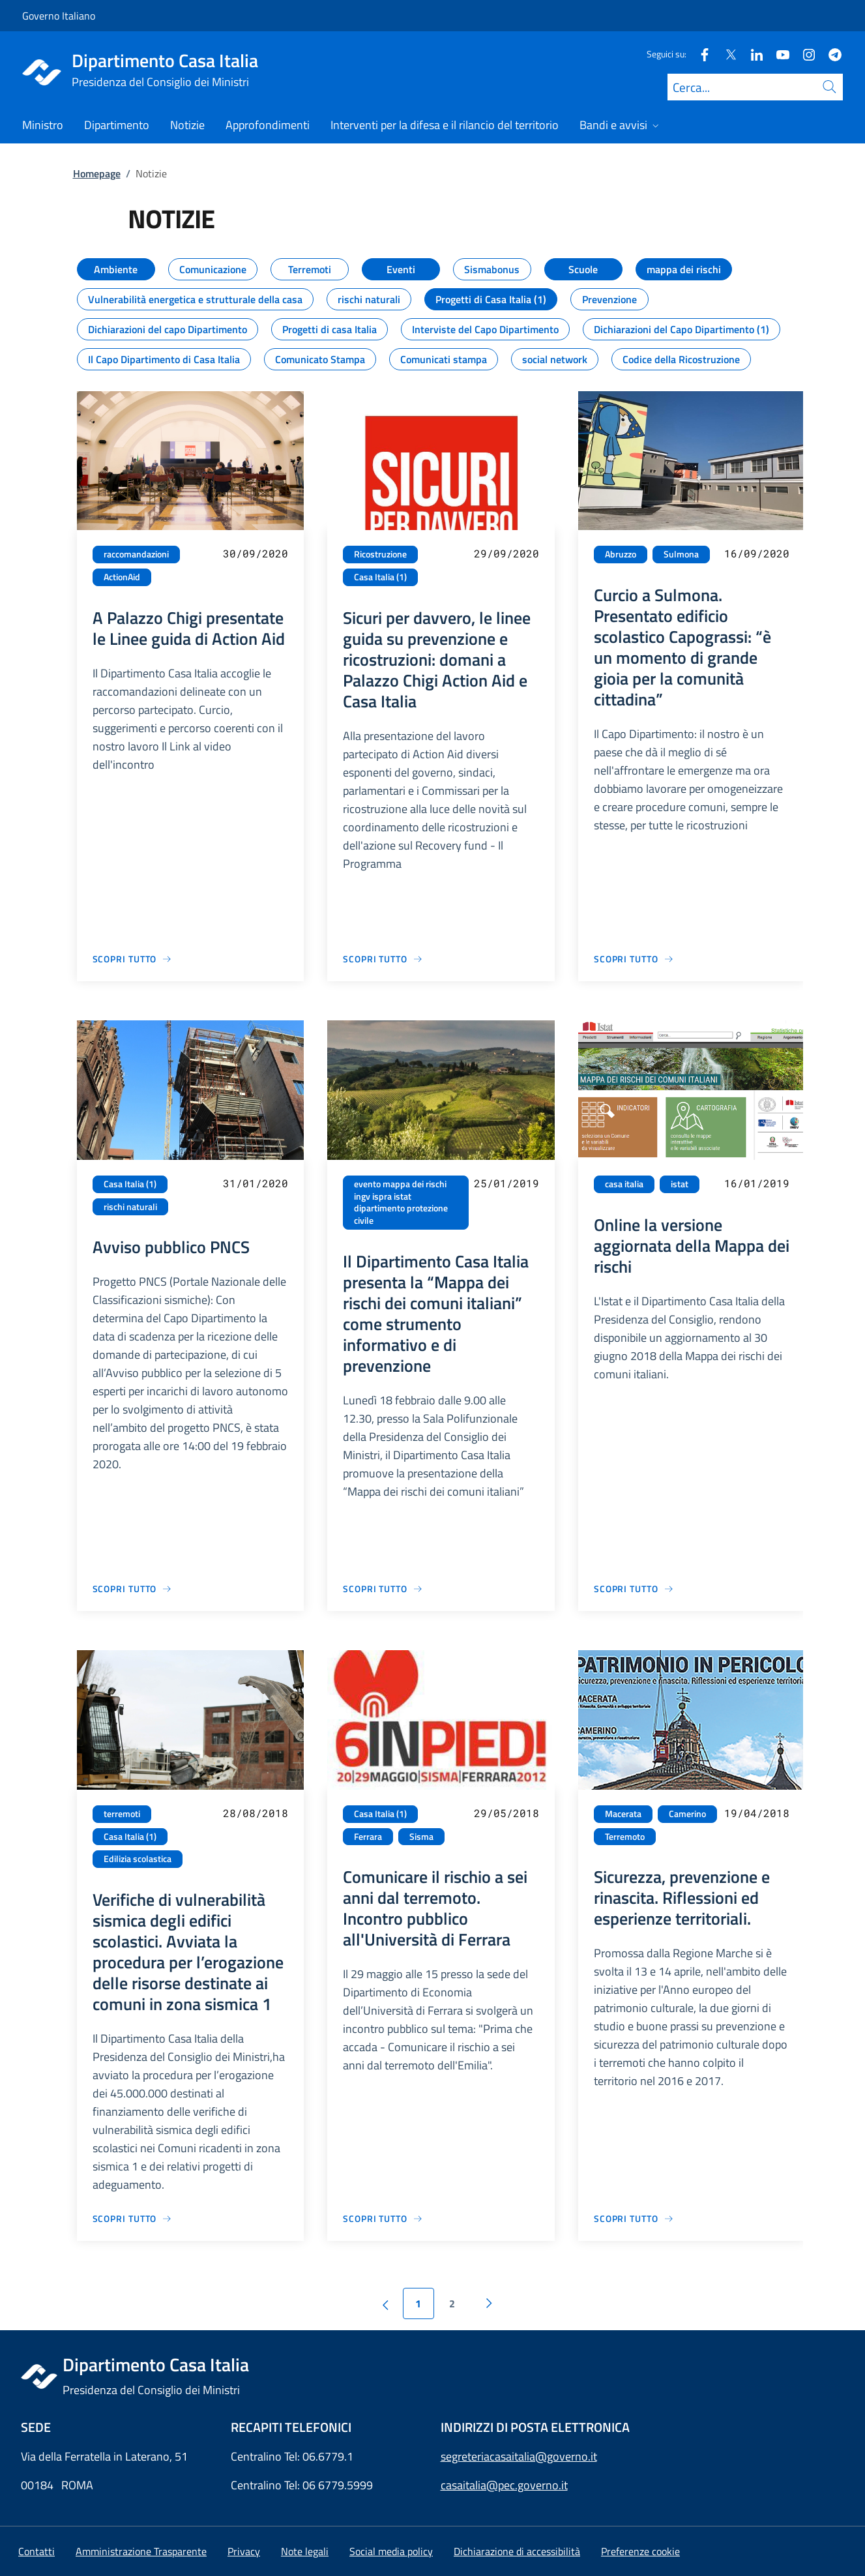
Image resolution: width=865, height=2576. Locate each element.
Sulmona (681, 554)
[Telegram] (830, 54)
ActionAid (122, 577)
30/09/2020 (255, 553)
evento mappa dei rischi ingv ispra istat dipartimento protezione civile (401, 1202)
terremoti (122, 1814)
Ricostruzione (380, 554)
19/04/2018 (756, 1813)
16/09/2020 (756, 553)
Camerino (687, 1814)
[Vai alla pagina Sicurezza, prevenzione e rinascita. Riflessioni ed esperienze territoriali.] (634, 2218)
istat (679, 1184)
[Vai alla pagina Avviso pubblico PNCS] (133, 1588)
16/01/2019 (756, 1183)
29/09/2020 (506, 553)
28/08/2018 (255, 1813)
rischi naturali (130, 1207)
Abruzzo (620, 554)
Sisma (421, 1836)
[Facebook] (699, 54)
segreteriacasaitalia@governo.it (519, 2456)
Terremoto (625, 1836)
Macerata (623, 1814)
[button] (640, 2551)
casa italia (624, 1184)
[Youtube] (778, 54)
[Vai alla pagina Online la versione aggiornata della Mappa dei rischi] (634, 1588)
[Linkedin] (752, 54)
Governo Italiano (58, 15)
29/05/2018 (506, 1813)
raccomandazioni (136, 554)
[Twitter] (725, 54)
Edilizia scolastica (137, 1859)
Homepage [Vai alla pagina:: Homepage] (97, 173)
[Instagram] (804, 54)
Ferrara (368, 1836)
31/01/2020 (255, 1183)
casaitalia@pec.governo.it (504, 2485)
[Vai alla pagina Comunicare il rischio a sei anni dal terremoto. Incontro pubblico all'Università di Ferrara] (383, 2218)
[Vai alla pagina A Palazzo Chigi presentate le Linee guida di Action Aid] (133, 959)
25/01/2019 (506, 1183)
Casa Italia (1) (380, 577)
